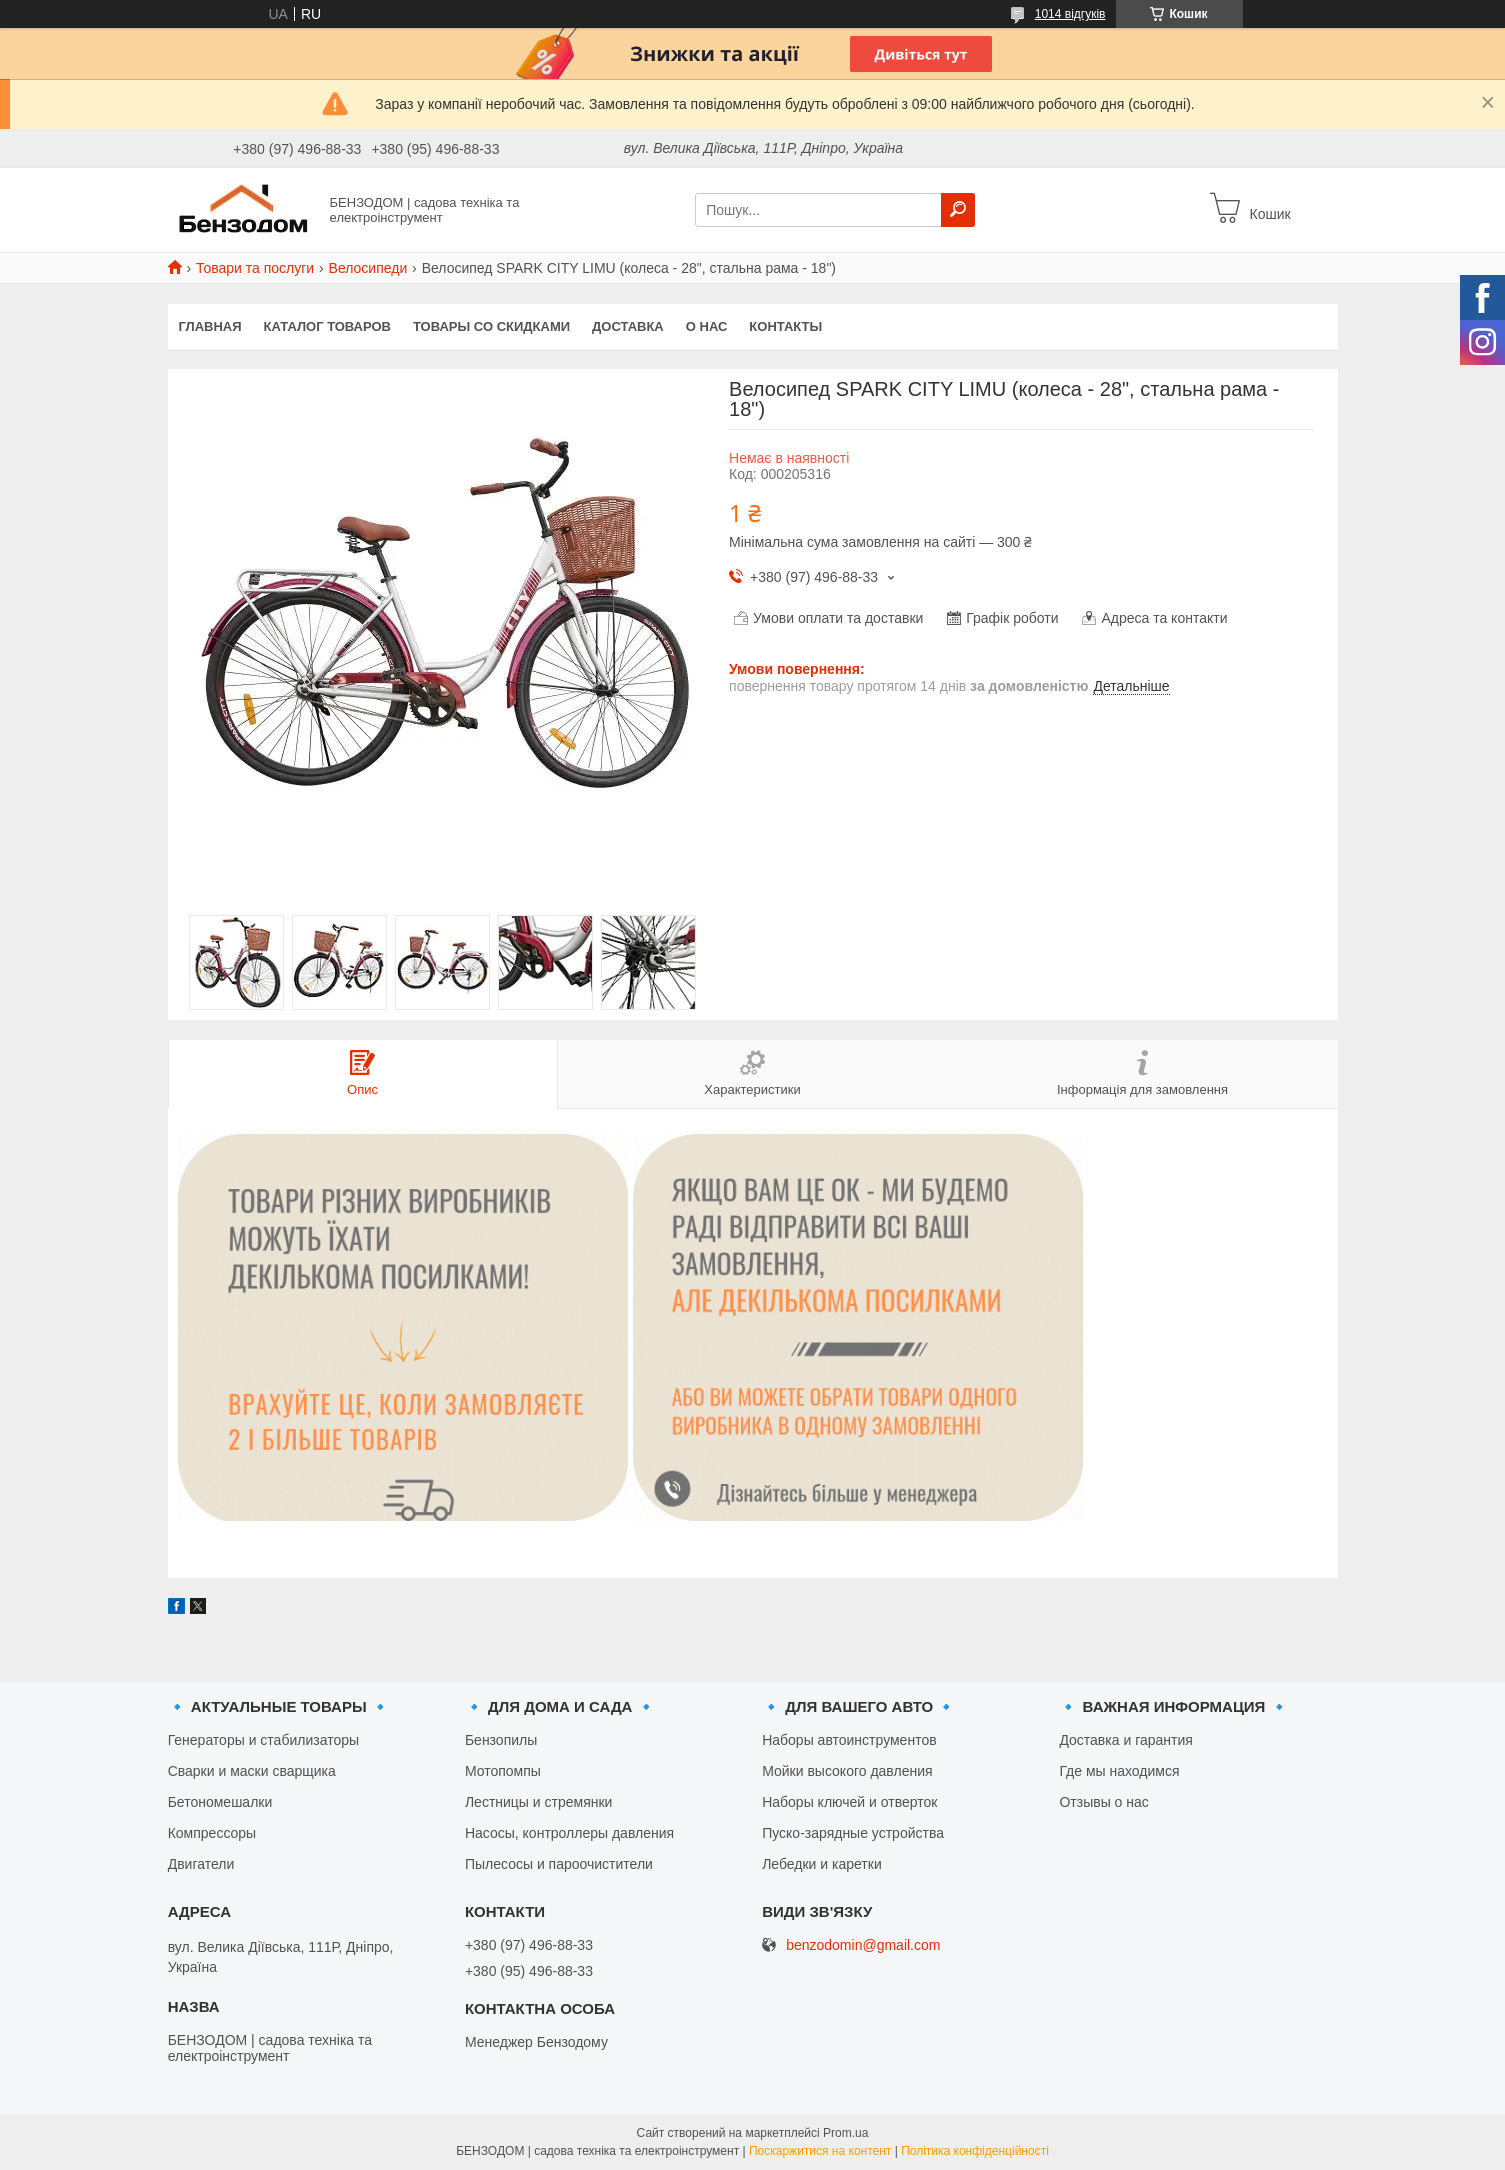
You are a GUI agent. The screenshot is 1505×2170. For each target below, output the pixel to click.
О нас (707, 326)
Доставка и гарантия (1125, 1740)
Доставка (628, 326)
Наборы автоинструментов (849, 1740)
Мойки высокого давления (847, 1771)
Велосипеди (368, 268)
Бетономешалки (220, 1802)
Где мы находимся (1119, 1771)
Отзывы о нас (1103, 1802)
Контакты (785, 326)
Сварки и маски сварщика (252, 1771)
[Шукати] (958, 210)
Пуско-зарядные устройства (853, 1833)
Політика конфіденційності (975, 2151)
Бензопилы (501, 1740)
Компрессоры (212, 1833)
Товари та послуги (255, 268)
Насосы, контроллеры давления (569, 1833)
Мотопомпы (503, 1771)
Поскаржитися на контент (820, 2151)
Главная (210, 326)
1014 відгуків (1070, 14)
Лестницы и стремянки (539, 1802)
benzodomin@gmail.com (863, 1945)
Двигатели (201, 1864)
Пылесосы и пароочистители (559, 1864)
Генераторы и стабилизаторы (263, 1740)
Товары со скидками (491, 326)
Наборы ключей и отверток (849, 1802)
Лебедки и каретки (822, 1864)
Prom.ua (845, 2133)
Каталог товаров (327, 326)
